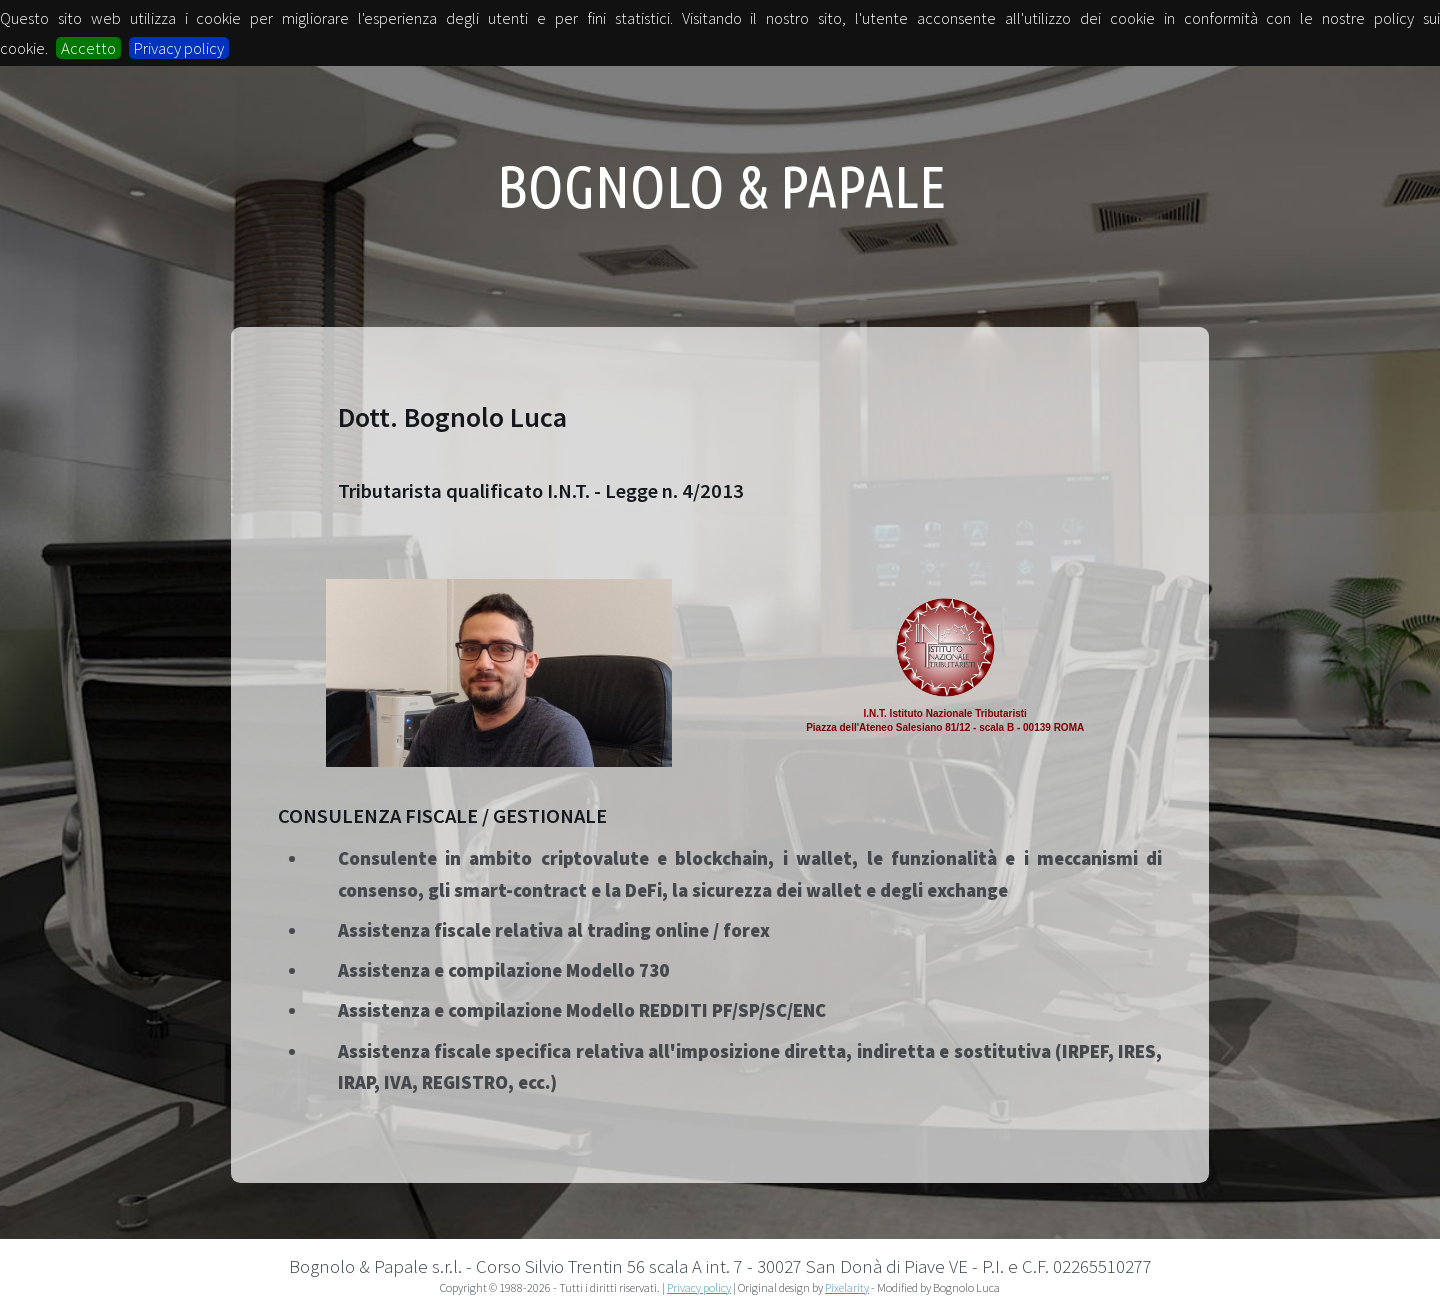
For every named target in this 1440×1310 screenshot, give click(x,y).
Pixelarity (847, 1287)
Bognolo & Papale (721, 186)
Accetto (88, 48)
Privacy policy (179, 48)
